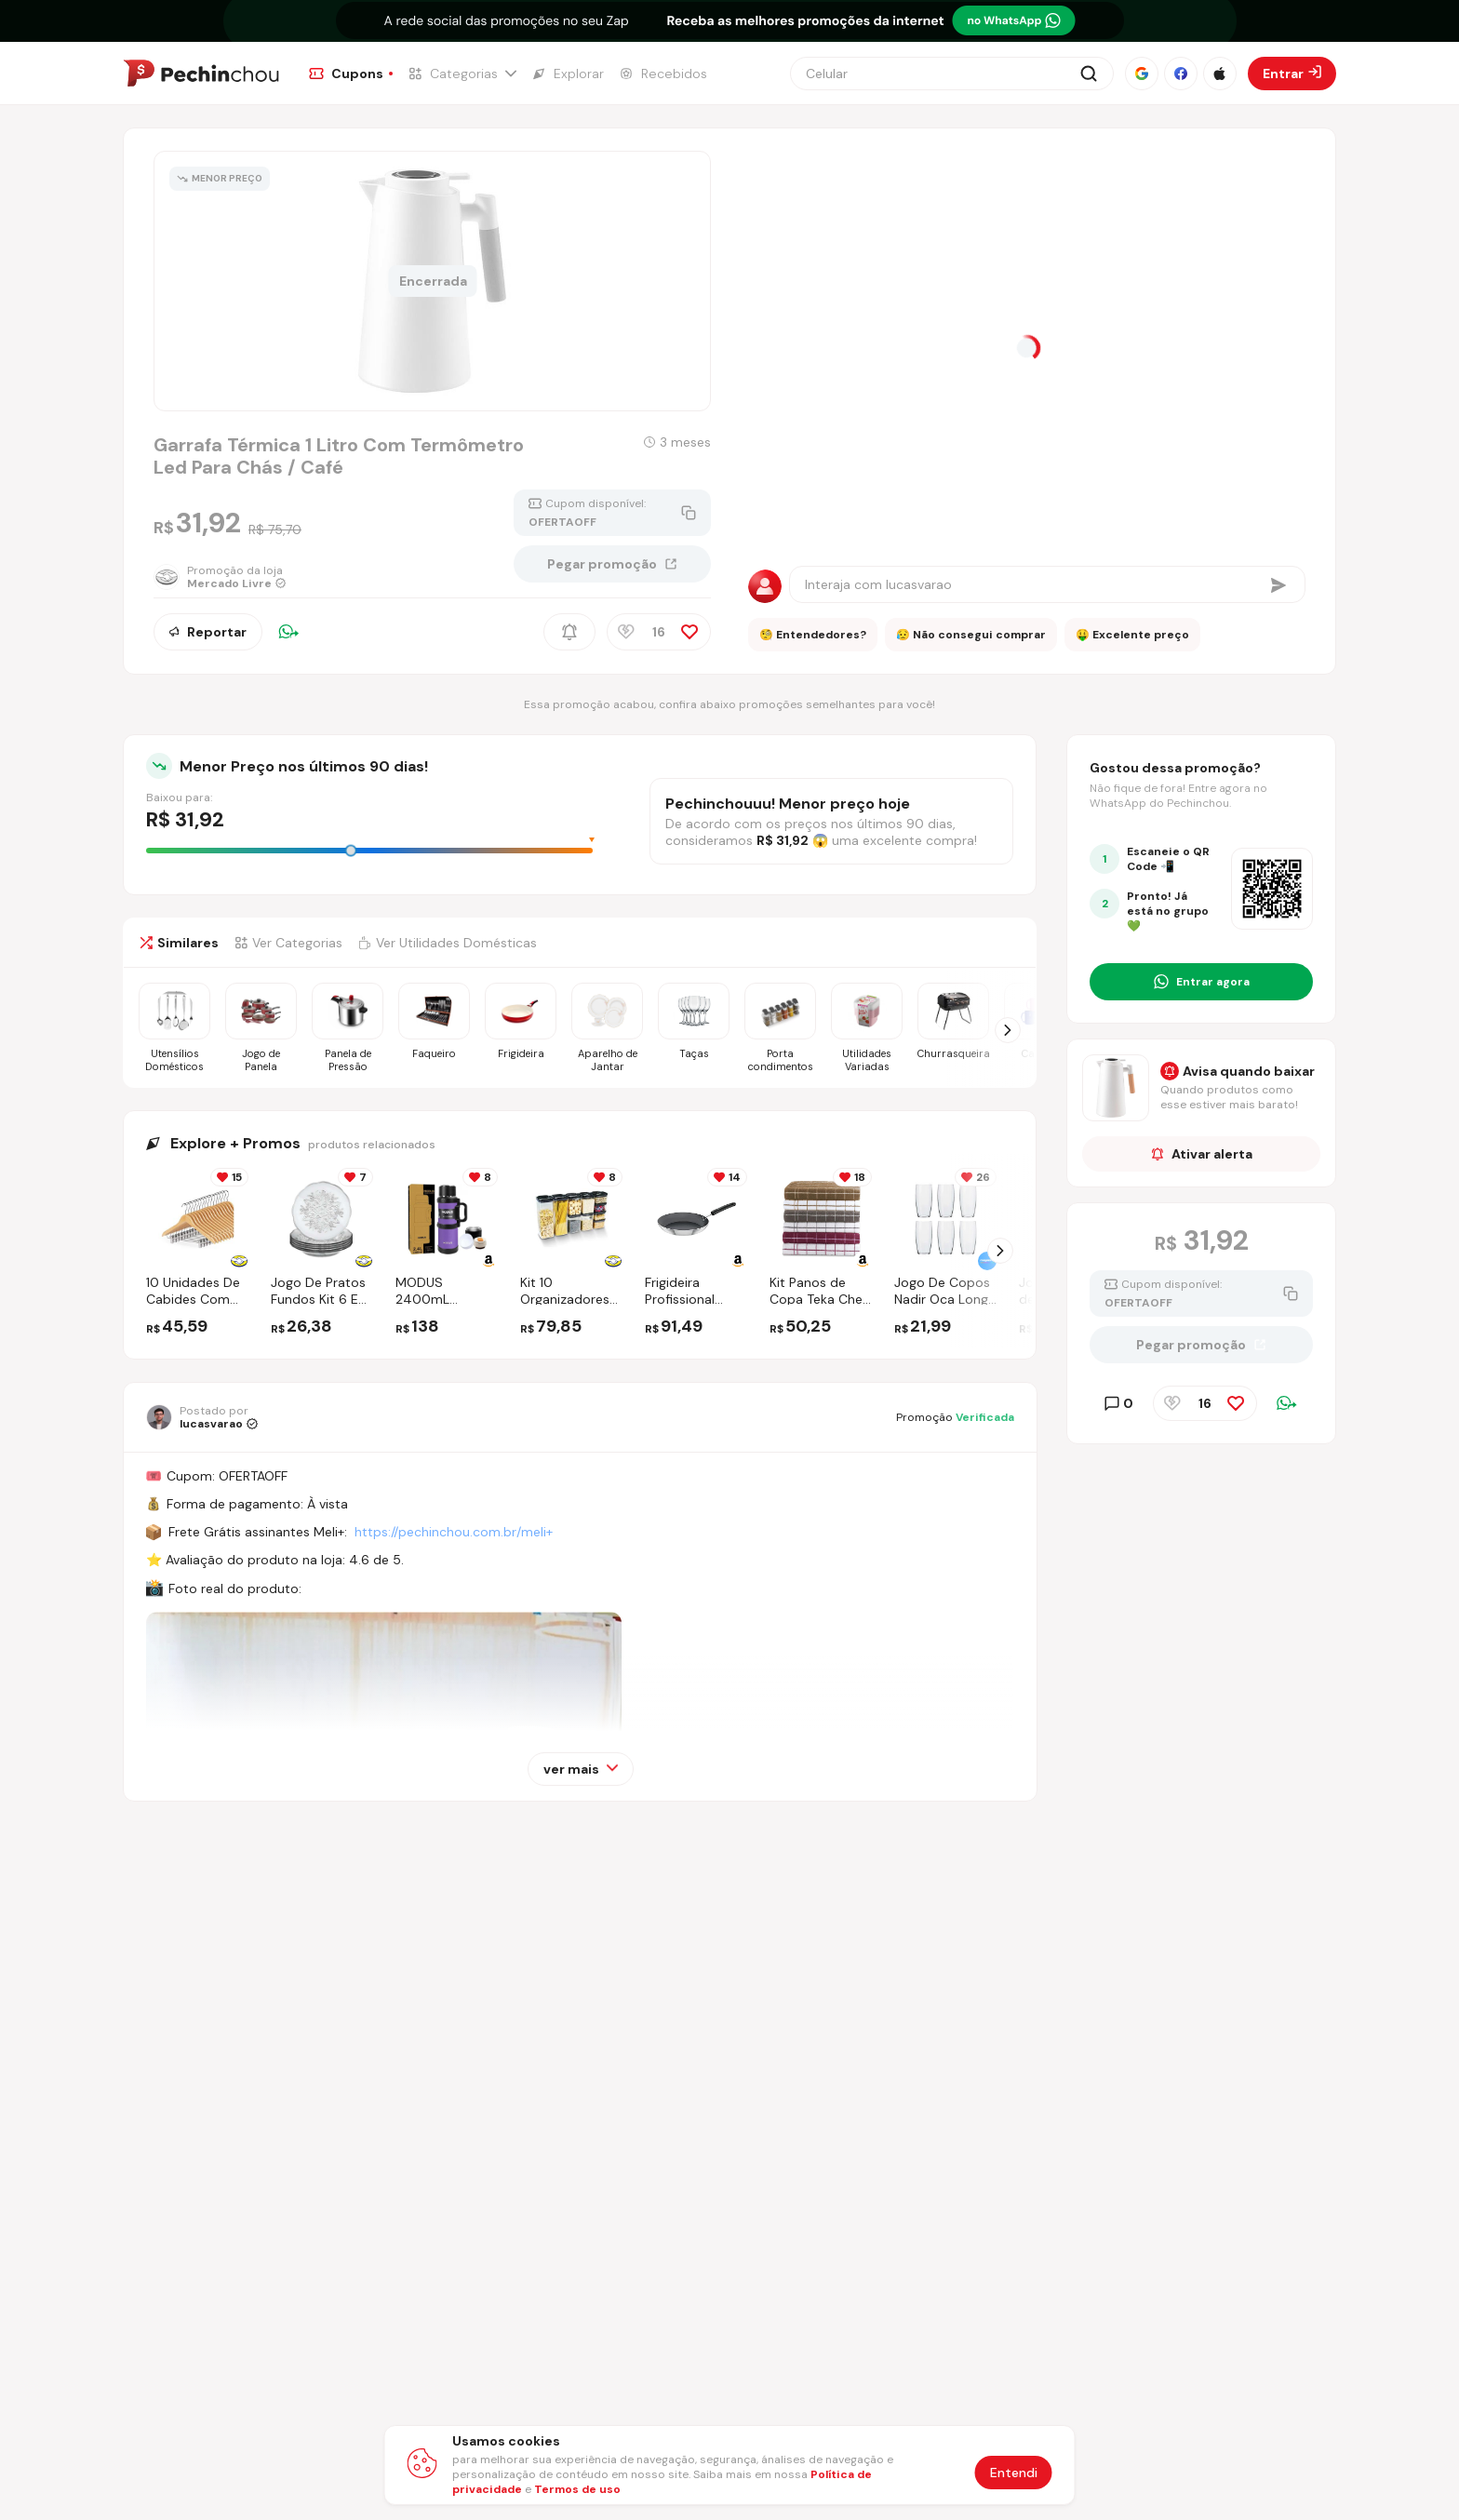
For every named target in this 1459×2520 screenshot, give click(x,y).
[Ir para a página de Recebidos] (663, 73)
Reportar (208, 631)
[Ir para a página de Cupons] (351, 73)
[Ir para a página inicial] (201, 73)
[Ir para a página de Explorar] (567, 73)
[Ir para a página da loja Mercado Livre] (227, 577)
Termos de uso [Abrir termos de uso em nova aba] (577, 2489)
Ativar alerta (1201, 1154)
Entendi (1013, 2472)
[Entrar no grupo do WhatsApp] (1201, 981)
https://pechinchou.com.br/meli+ (454, 1531)
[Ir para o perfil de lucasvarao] (202, 1417)
